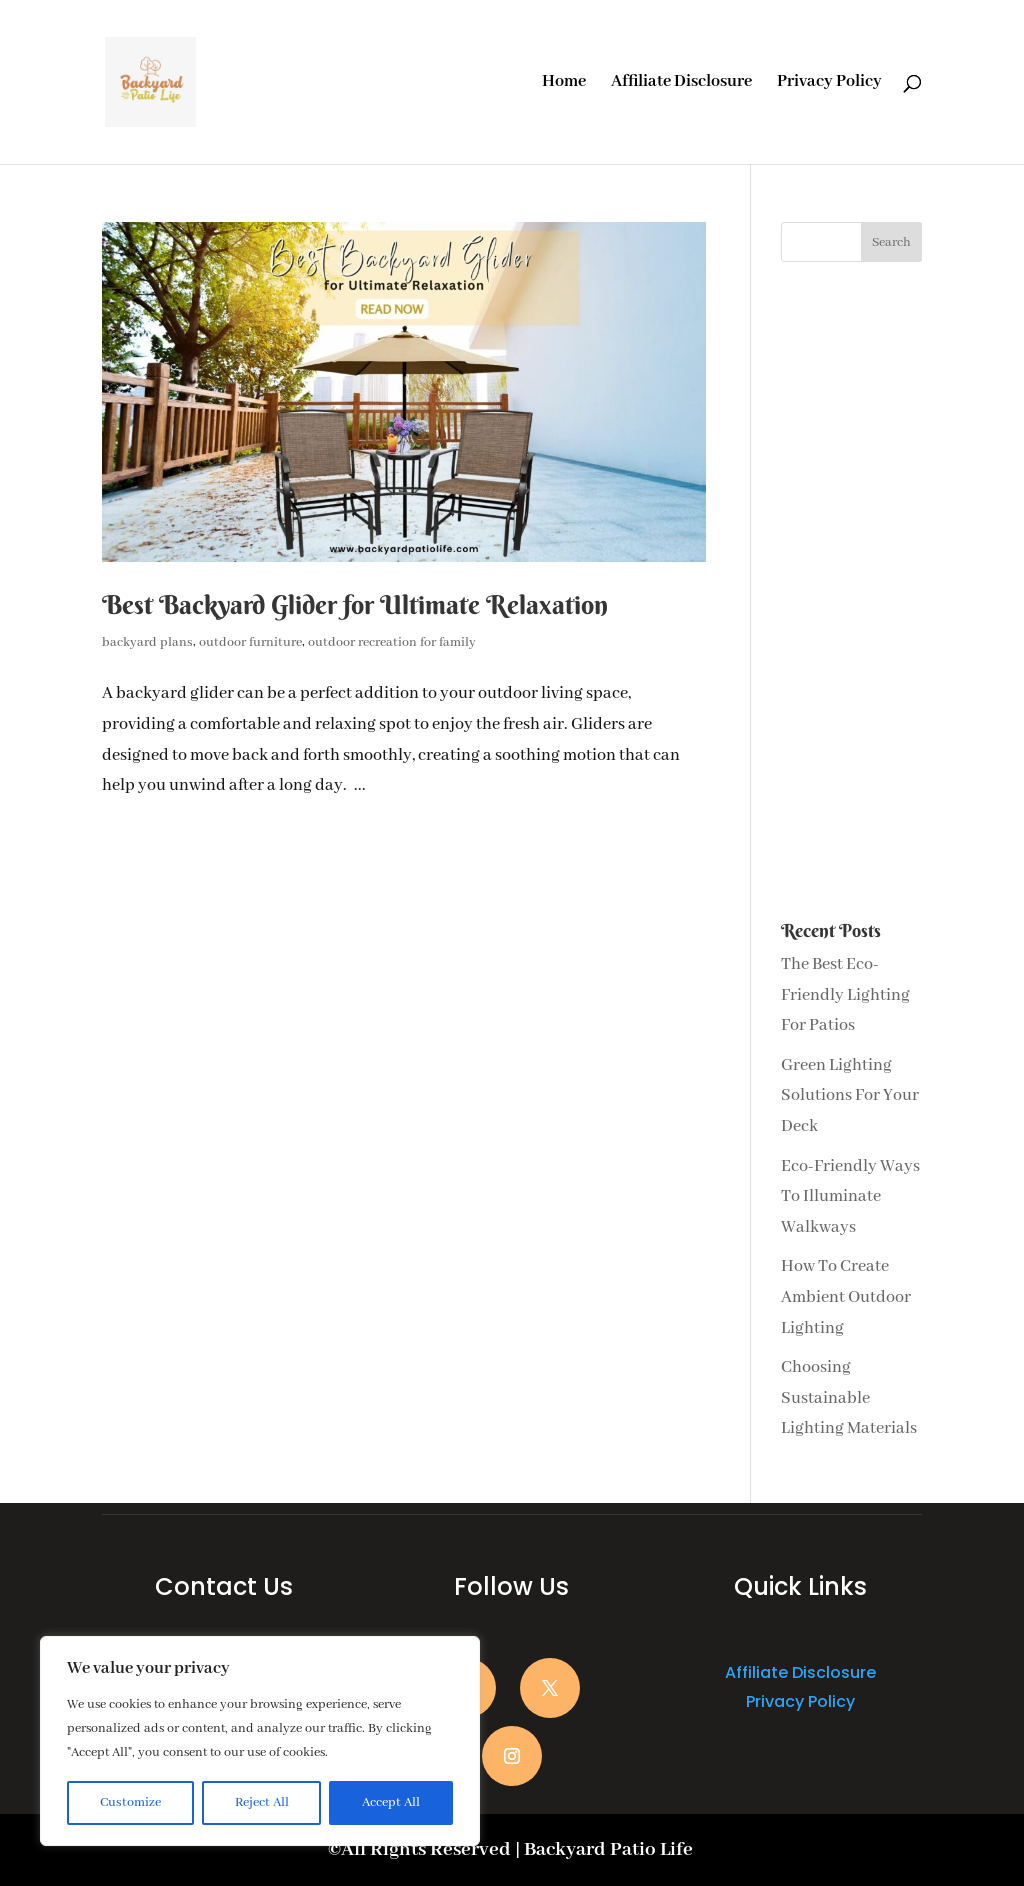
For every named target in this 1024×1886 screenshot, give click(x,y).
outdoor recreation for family (392, 642)
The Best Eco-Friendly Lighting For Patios (845, 995)
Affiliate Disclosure (681, 83)
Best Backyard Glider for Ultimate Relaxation (355, 605)
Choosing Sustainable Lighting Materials (849, 1398)
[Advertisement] (851, 592)
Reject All (262, 1802)
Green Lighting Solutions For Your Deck (850, 1096)
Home (564, 83)
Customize (130, 1802)
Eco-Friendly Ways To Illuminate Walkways (850, 1197)
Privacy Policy (829, 83)
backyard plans (147, 642)
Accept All (391, 1802)
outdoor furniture (250, 642)
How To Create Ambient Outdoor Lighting (846, 1297)
